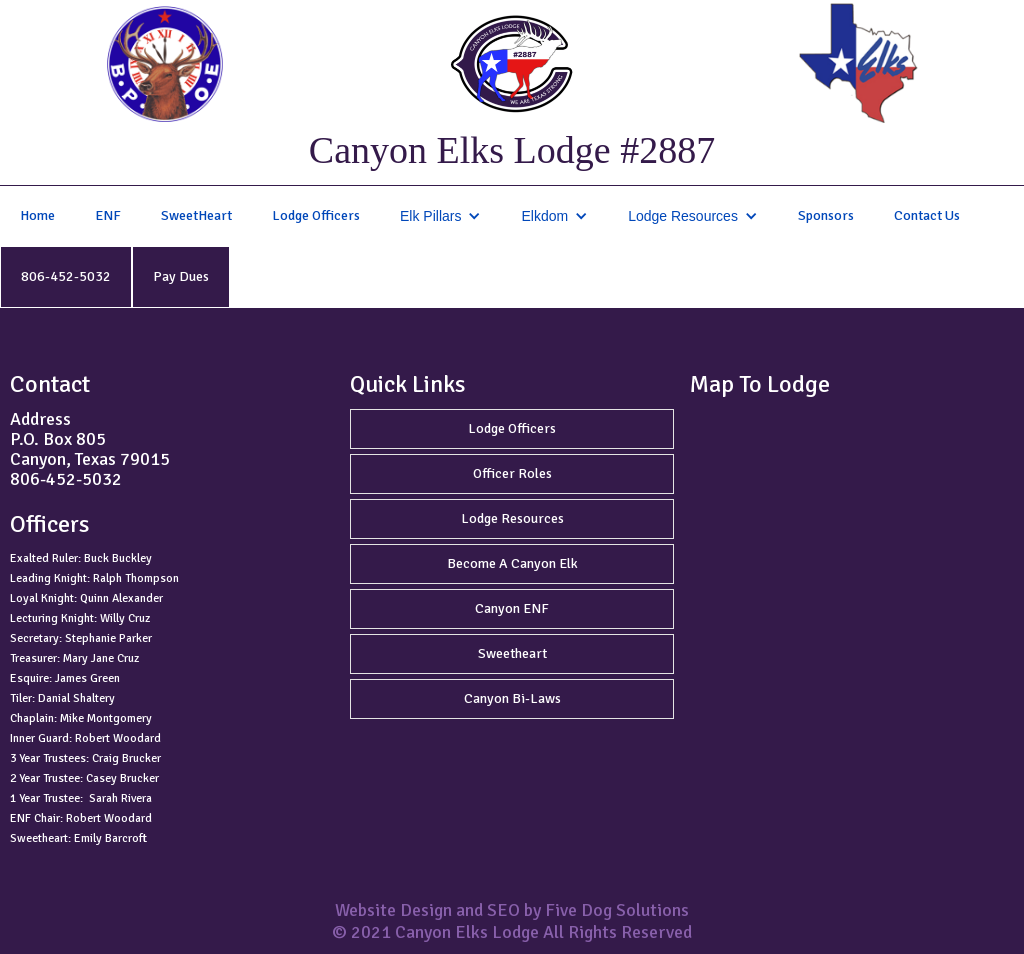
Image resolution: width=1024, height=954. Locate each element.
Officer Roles (512, 473)
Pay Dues (181, 276)
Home (37, 215)
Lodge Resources (512, 518)
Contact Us (927, 215)
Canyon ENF (512, 608)
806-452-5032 (66, 276)
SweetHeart (196, 215)
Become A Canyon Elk (512, 563)
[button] (440, 216)
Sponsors (826, 215)
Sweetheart (512, 653)
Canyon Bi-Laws (512, 698)
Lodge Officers (316, 215)
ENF (108, 215)
